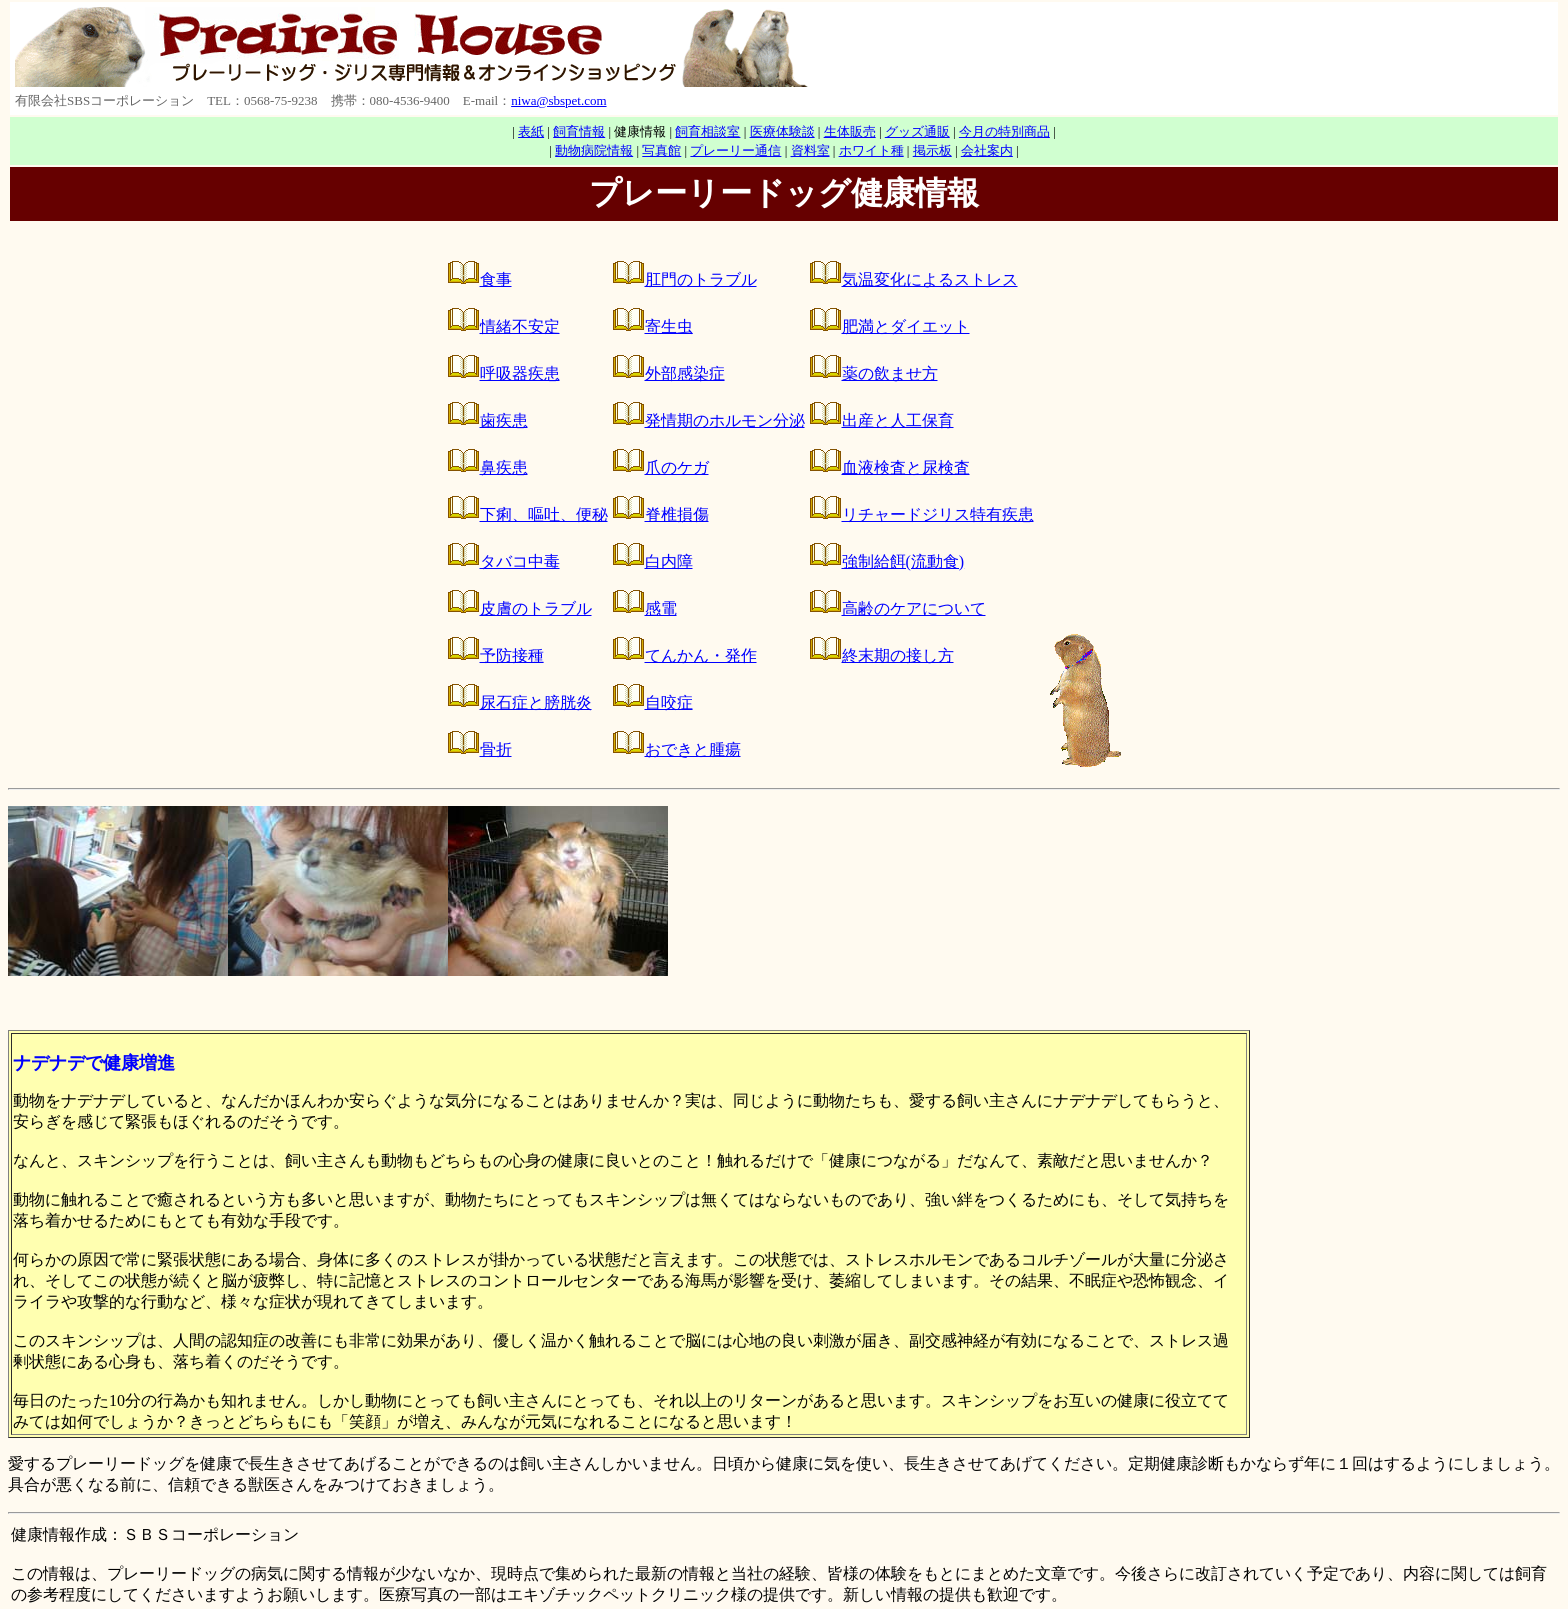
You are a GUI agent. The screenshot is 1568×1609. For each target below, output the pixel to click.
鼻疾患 (504, 467)
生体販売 (850, 131)
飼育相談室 (707, 131)
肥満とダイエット (906, 326)
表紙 (531, 131)
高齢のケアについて (914, 608)
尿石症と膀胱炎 (536, 702)
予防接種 (512, 655)
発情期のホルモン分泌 (725, 420)
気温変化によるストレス (930, 279)
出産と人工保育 (898, 420)
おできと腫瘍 (693, 749)
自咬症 (669, 702)
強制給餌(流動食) (903, 561)
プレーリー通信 (735, 150)
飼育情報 (579, 131)
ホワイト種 (871, 150)
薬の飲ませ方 (890, 373)
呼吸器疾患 (520, 373)
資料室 (810, 150)
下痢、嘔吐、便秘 (544, 514)
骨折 (496, 749)
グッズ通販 (917, 131)
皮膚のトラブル (536, 608)
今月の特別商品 (1004, 131)
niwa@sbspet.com (558, 100)
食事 (496, 279)
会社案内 (987, 150)
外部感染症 (685, 373)
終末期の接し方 (898, 655)
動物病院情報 (594, 150)
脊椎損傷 (677, 514)
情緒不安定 (520, 326)
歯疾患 (504, 420)
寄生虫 (669, 326)
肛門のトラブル (701, 279)
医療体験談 (782, 131)
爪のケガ (677, 467)
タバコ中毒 (520, 561)
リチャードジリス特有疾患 (938, 514)
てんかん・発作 (701, 655)
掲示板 (932, 150)
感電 (661, 608)
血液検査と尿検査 (906, 467)
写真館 (661, 150)
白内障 (669, 561)
